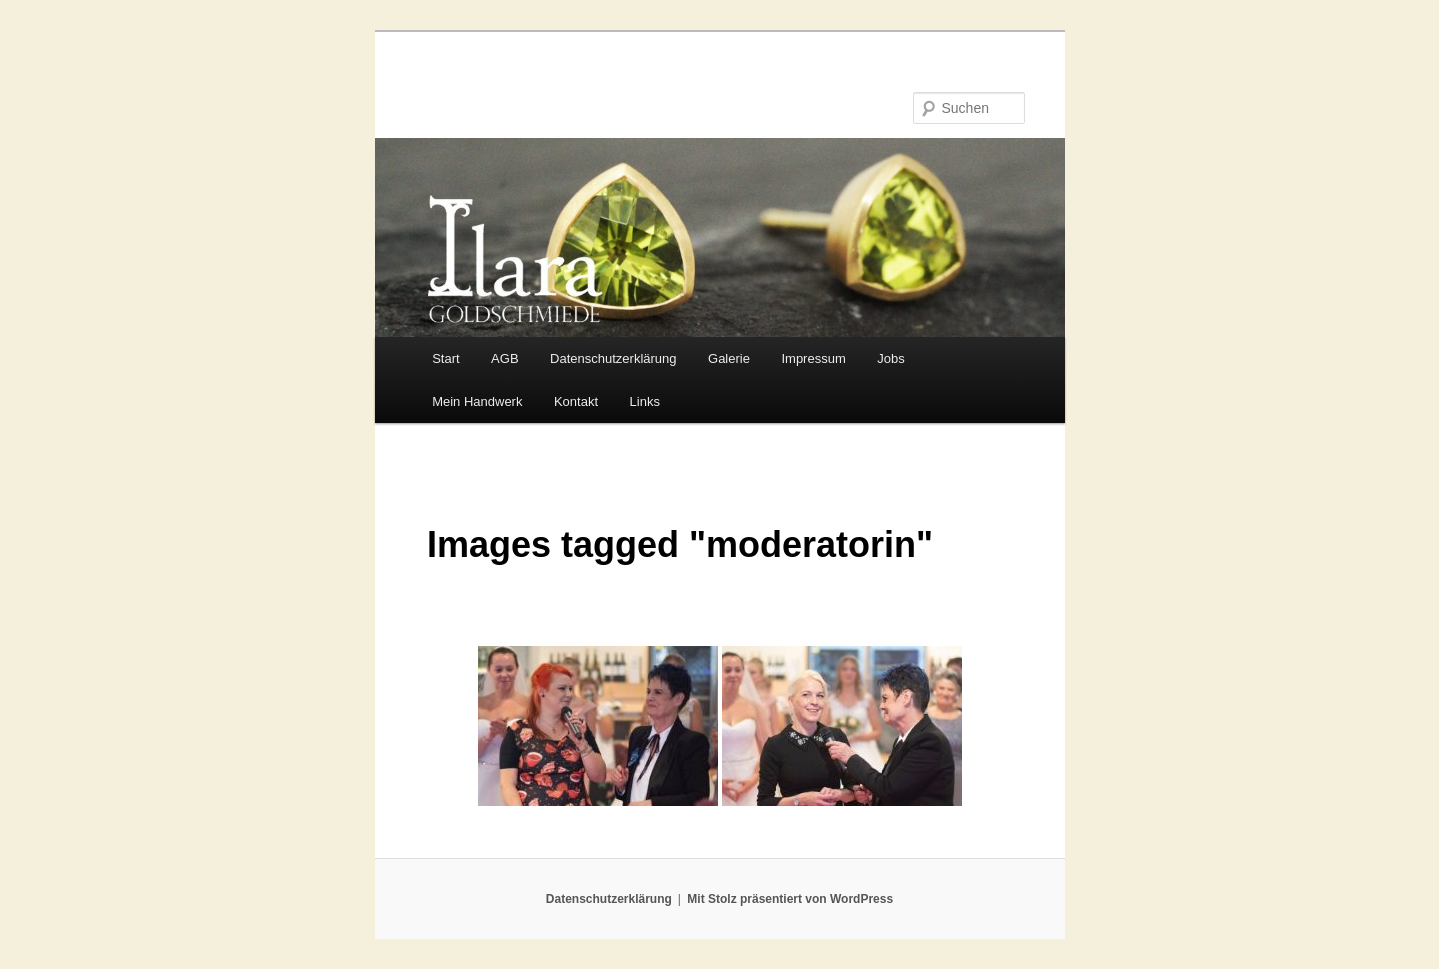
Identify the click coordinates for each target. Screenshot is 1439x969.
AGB (504, 358)
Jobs (890, 358)
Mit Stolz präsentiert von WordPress (790, 899)
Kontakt (576, 401)
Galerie (729, 358)
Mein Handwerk (477, 401)
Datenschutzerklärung (613, 358)
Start (445, 358)
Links (645, 401)
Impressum (813, 358)
